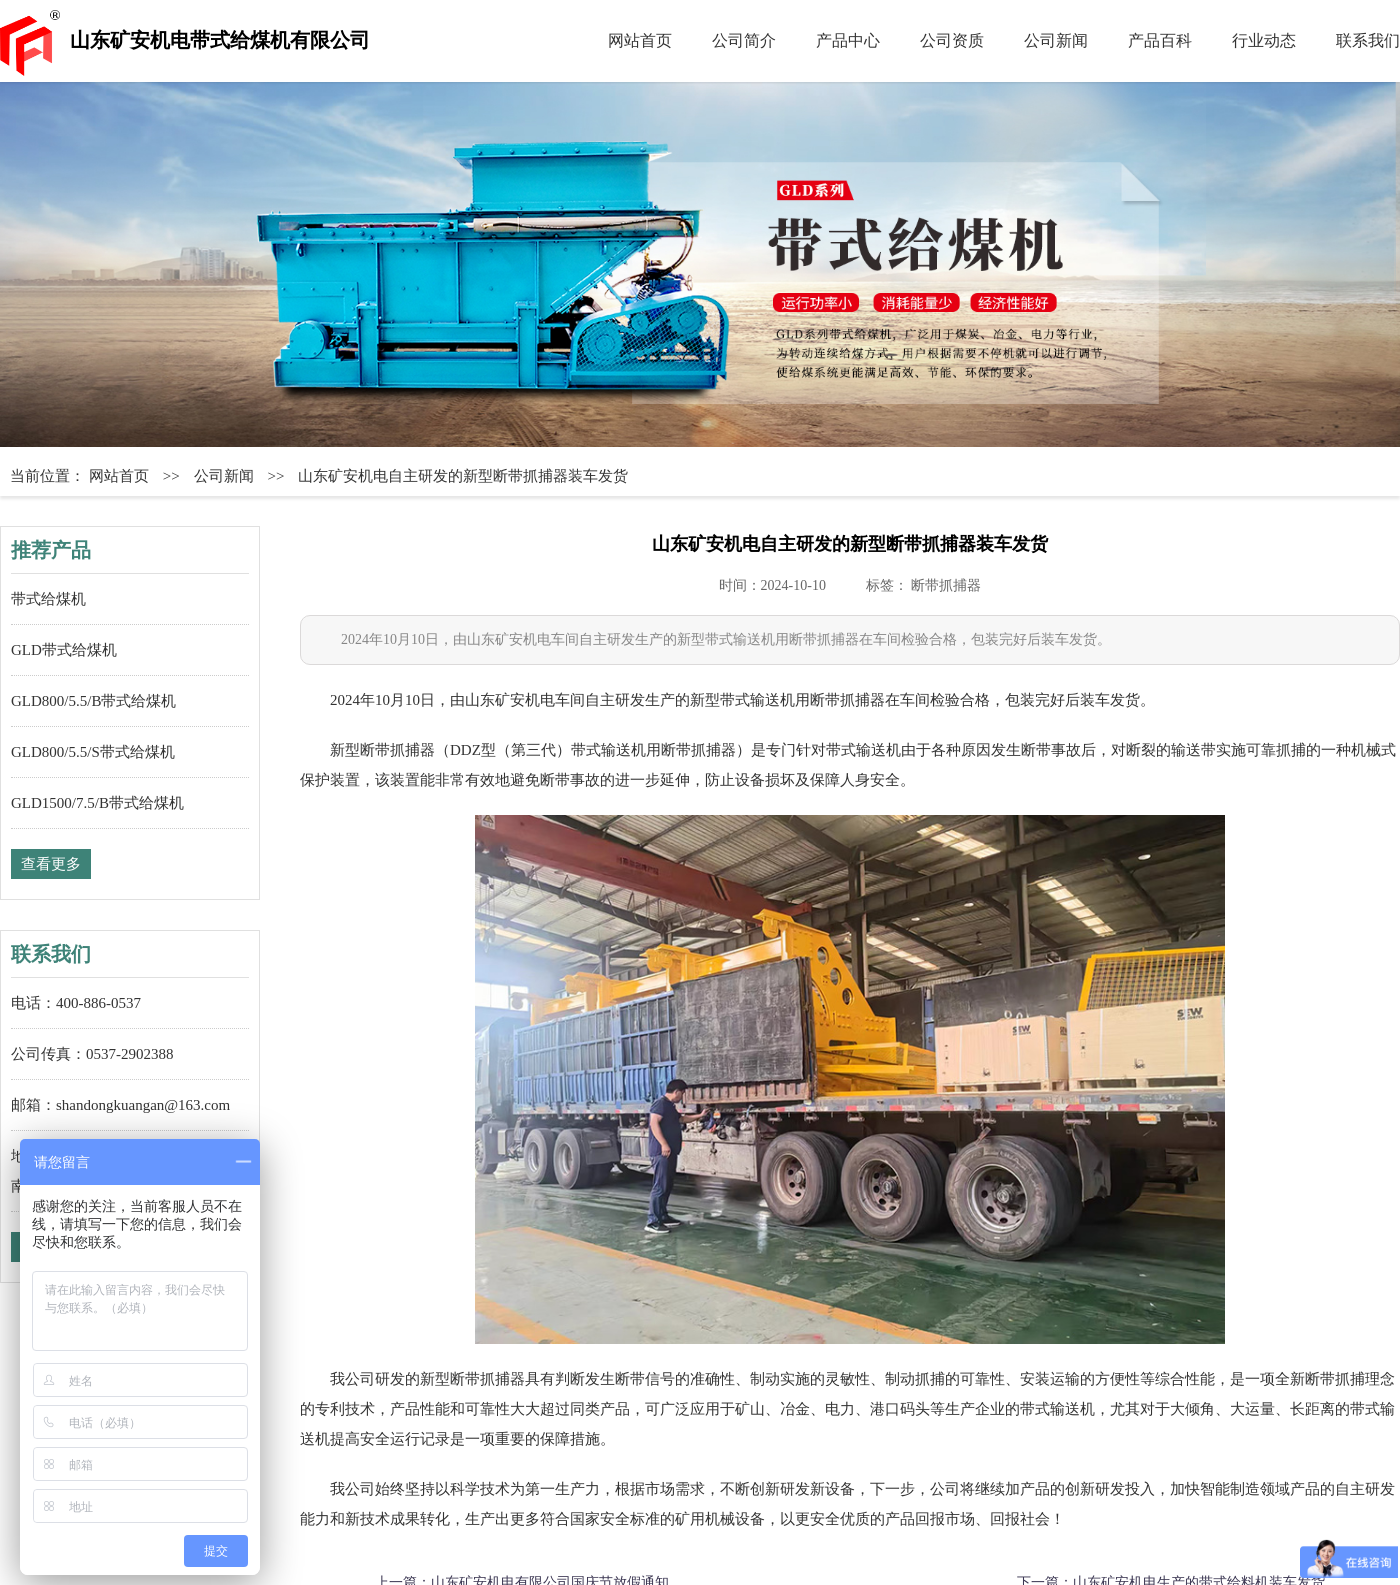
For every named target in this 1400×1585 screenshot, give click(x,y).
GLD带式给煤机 (64, 650)
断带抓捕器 (946, 585)
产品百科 (1160, 40)
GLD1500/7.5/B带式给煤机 (97, 803)
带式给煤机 (48, 599)
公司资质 (952, 40)
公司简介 (744, 40)
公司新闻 (1056, 40)
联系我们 (1368, 40)
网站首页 (640, 40)
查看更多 (51, 864)
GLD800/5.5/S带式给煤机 (93, 752)
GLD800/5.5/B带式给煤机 (93, 701)
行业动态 (1264, 40)
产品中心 (848, 40)
